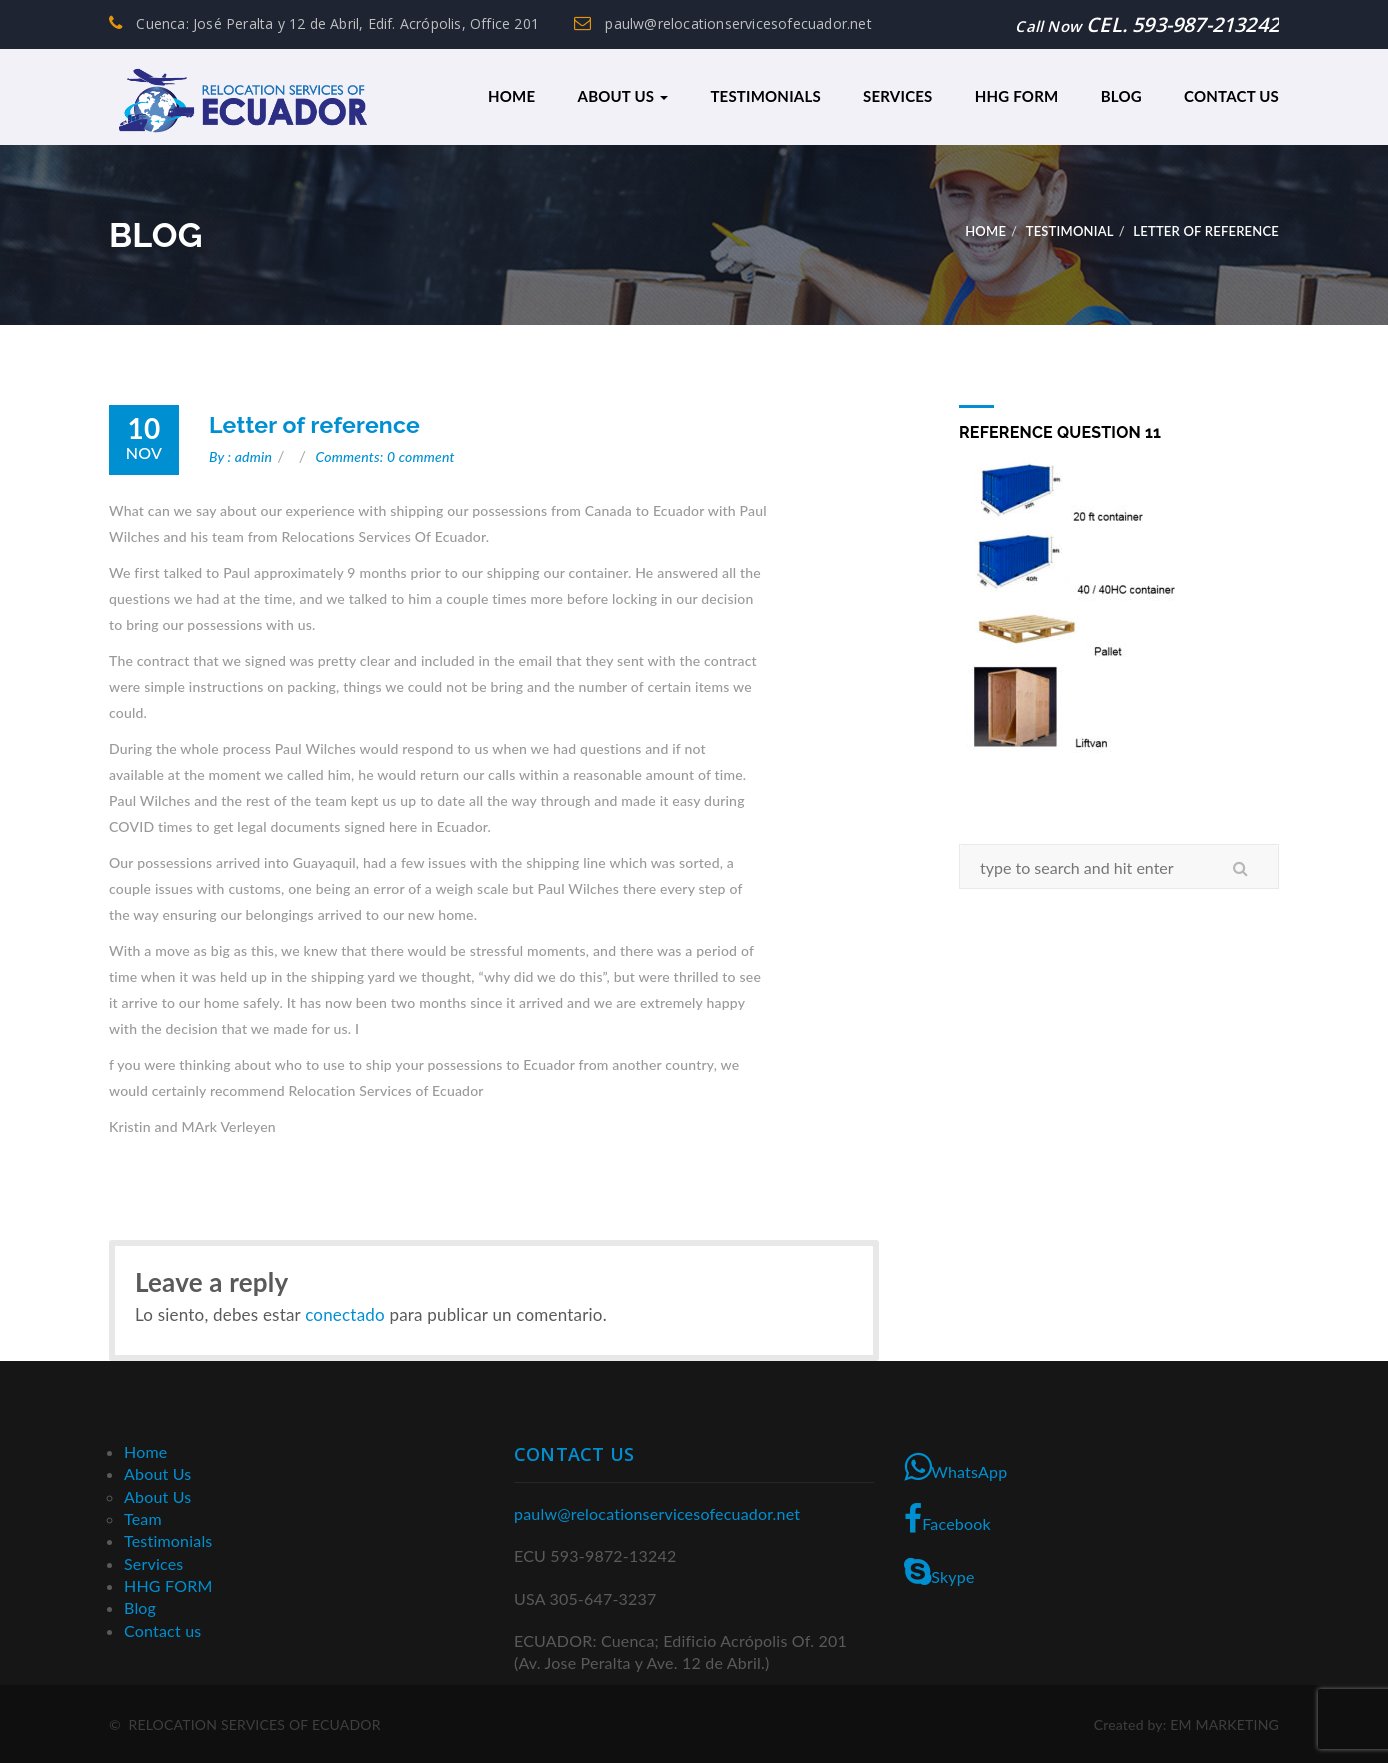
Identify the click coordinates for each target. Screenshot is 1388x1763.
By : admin (240, 455)
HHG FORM (1017, 96)
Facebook (947, 1518)
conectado (345, 1313)
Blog (1121, 96)
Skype (939, 1570)
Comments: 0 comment (385, 455)
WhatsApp (955, 1465)
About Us (623, 96)
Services (897, 96)
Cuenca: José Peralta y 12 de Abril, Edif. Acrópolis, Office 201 (324, 23)
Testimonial (1070, 230)
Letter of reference (314, 423)
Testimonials (765, 96)
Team (143, 1517)
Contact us (1231, 96)
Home (511, 96)
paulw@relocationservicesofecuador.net (723, 23)
